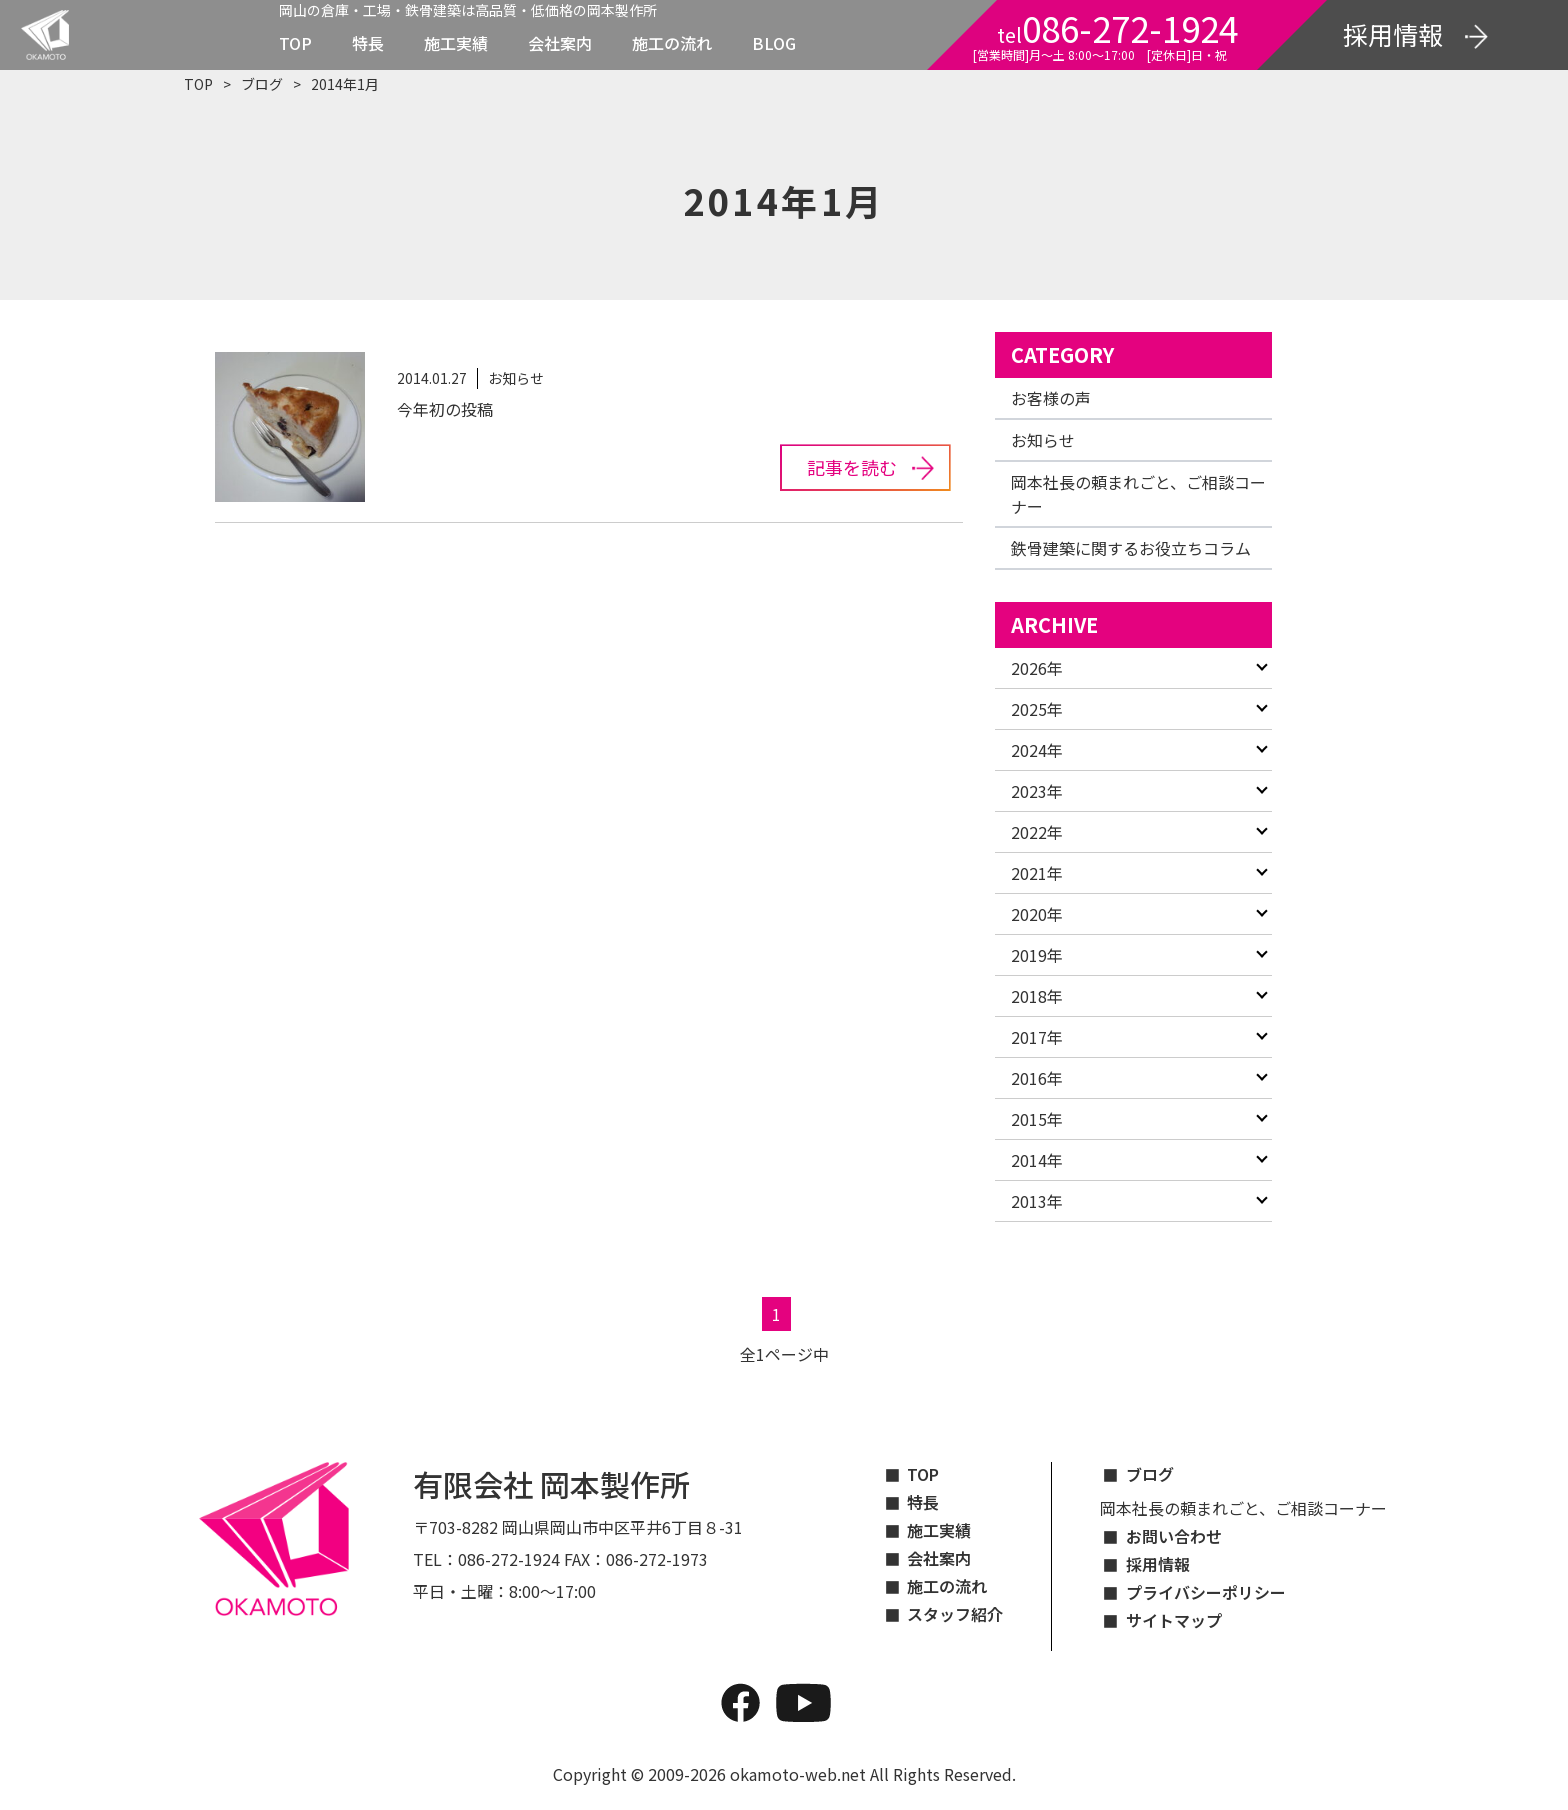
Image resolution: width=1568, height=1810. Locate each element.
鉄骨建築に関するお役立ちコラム (1131, 548)
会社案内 (560, 43)
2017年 (1037, 1037)
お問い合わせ (1174, 1536)
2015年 (1037, 1119)
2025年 (1037, 709)
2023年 (1037, 791)
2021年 (1037, 873)
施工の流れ (672, 43)
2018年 (1037, 996)
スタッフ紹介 (955, 1614)
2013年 (1037, 1201)
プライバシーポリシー (1206, 1592)
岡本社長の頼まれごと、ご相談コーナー (1243, 1508)
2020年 (1037, 914)
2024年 (1037, 750)
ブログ (262, 84)
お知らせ (1043, 440)
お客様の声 (1051, 398)
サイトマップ (1174, 1620)
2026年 (1037, 668)
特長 (368, 43)
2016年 (1037, 1078)
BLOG (774, 43)
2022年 (1037, 832)
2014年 (1037, 1160)
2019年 (1037, 955)
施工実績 (456, 43)
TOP (295, 43)
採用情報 (1158, 1564)
